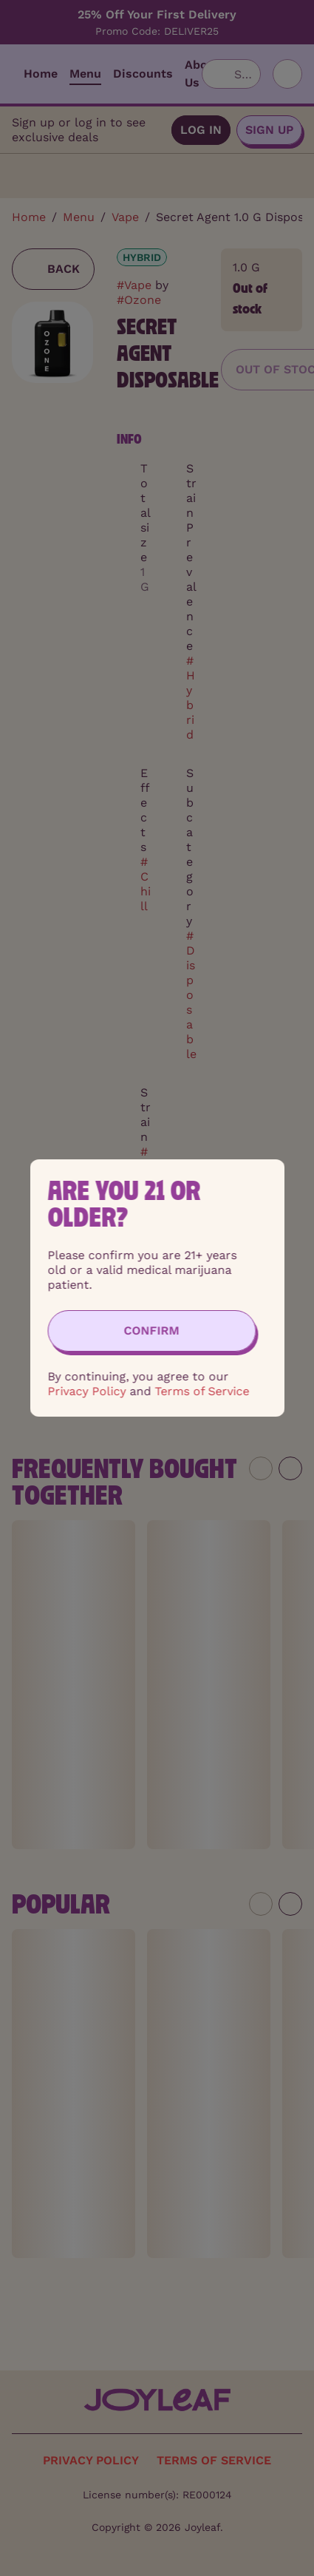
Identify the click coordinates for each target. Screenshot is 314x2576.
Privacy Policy (86, 1391)
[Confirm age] (151, 1331)
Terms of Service (201, 1391)
